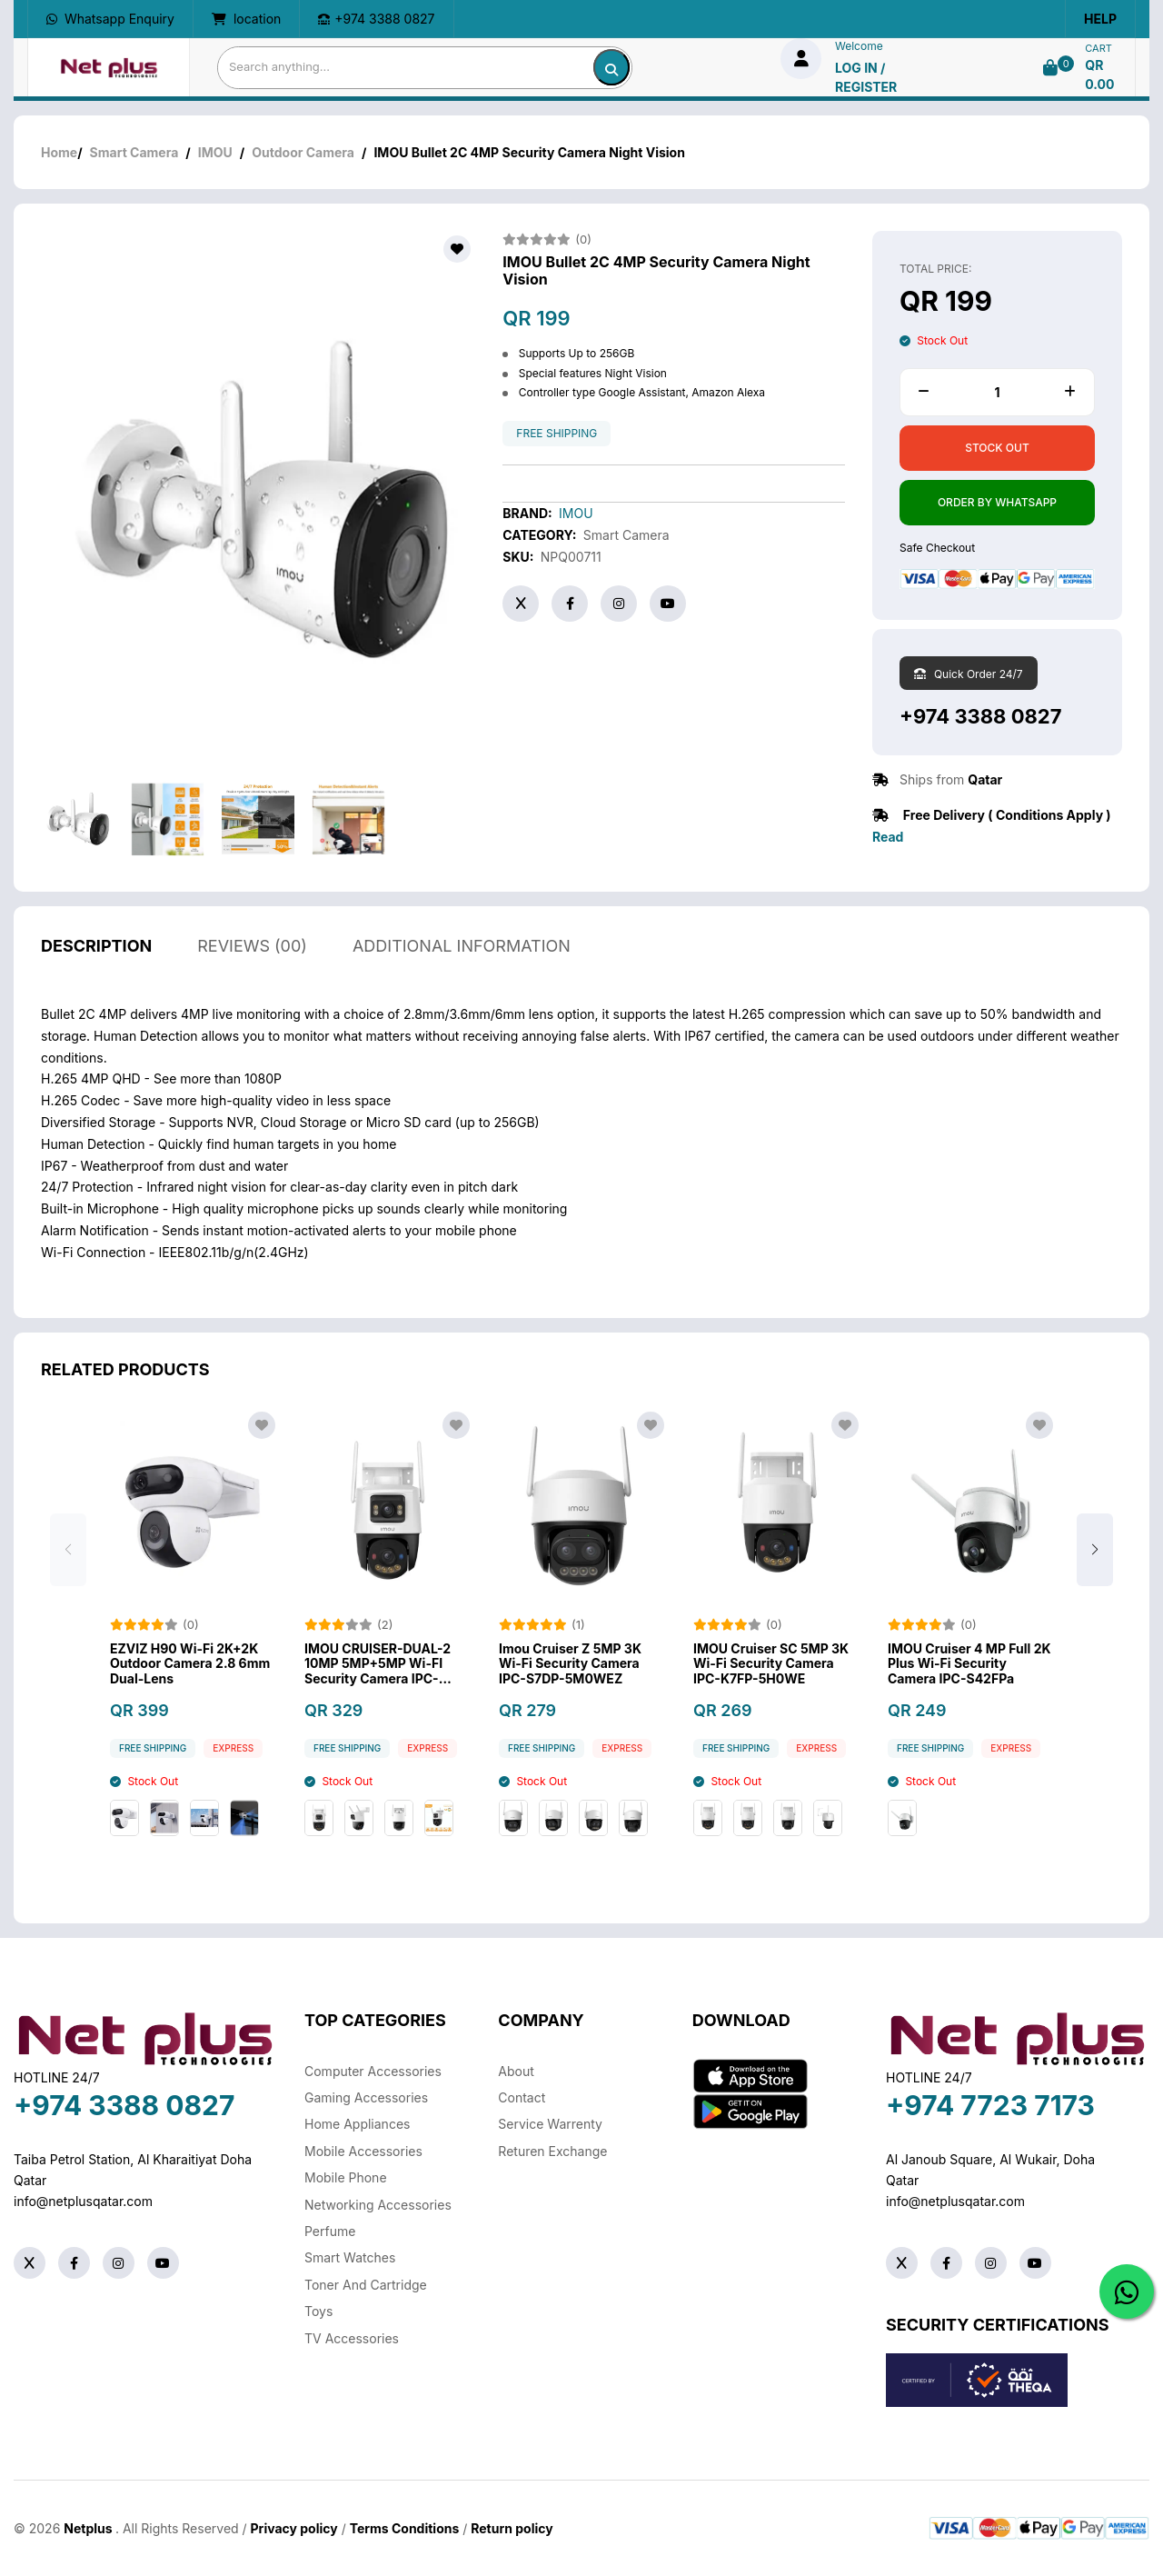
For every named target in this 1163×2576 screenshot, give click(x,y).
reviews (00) (252, 953)
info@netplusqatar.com (83, 2201)
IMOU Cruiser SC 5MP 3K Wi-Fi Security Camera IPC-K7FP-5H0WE (771, 1671)
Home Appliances (357, 2124)
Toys (318, 2311)
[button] (1095, 1557)
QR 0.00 (1099, 74)
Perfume (329, 2231)
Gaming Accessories (366, 2097)
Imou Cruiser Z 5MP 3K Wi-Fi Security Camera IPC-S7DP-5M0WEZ (570, 1671)
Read (887, 836)
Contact (521, 2097)
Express (233, 1755)
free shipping (556, 433)
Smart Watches (349, 2257)
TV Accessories (351, 2338)
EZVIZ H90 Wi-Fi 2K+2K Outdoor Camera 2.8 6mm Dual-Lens (190, 1671)
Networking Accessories (378, 2204)
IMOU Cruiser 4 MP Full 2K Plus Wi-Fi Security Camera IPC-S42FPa (969, 1671)
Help (1100, 18)
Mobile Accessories (363, 2151)
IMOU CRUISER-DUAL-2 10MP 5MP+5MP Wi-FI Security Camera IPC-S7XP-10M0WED (377, 1671)
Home (59, 152)
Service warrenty (550, 2124)
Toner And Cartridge (365, 2284)
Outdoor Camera (303, 152)
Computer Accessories (373, 2071)
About (515, 2071)
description (96, 953)
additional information (462, 953)
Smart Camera (134, 152)
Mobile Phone (345, 2177)
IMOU (215, 152)
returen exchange (552, 2151)
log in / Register (866, 77)
